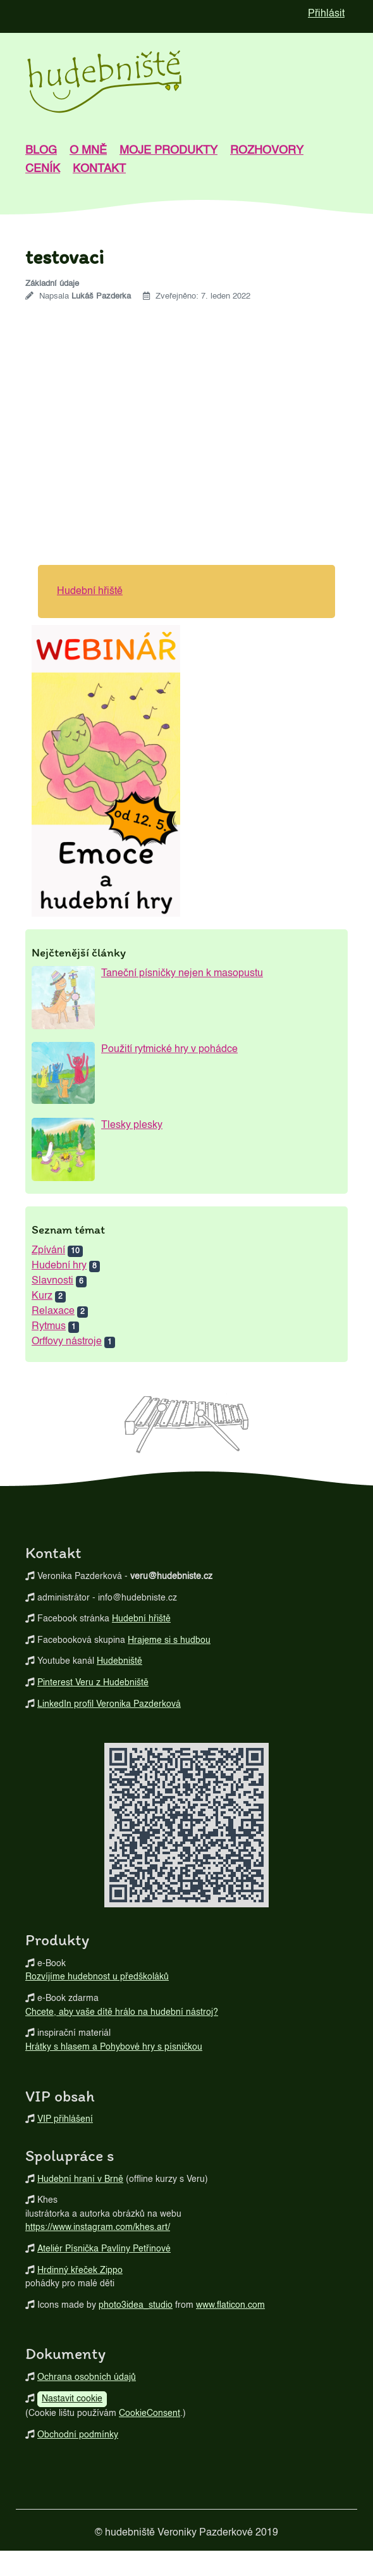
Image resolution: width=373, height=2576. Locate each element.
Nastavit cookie (72, 2398)
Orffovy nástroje (67, 1342)
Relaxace (53, 1311)
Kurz (42, 1296)
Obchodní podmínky (77, 2434)
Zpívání (48, 1251)
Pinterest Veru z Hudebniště (93, 1682)
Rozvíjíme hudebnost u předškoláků (97, 1976)
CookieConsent (149, 2413)
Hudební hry (59, 1266)
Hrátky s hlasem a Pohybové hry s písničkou (113, 2047)
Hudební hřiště (90, 591)
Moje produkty (168, 150)
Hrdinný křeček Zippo (80, 2270)
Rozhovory (266, 150)
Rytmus (49, 1327)
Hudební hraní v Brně (80, 2179)
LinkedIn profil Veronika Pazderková (109, 1704)
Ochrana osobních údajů (86, 2377)
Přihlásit (326, 14)
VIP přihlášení (65, 2119)
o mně (88, 150)
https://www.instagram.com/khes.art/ (97, 2227)
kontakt (99, 169)
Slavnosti (52, 1281)
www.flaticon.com (230, 2305)
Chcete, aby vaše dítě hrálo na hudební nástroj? (121, 2012)
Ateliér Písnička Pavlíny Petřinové (104, 2249)
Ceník (42, 169)
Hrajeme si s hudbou (169, 1640)
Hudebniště (119, 1661)
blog (41, 150)
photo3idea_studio (136, 2305)
